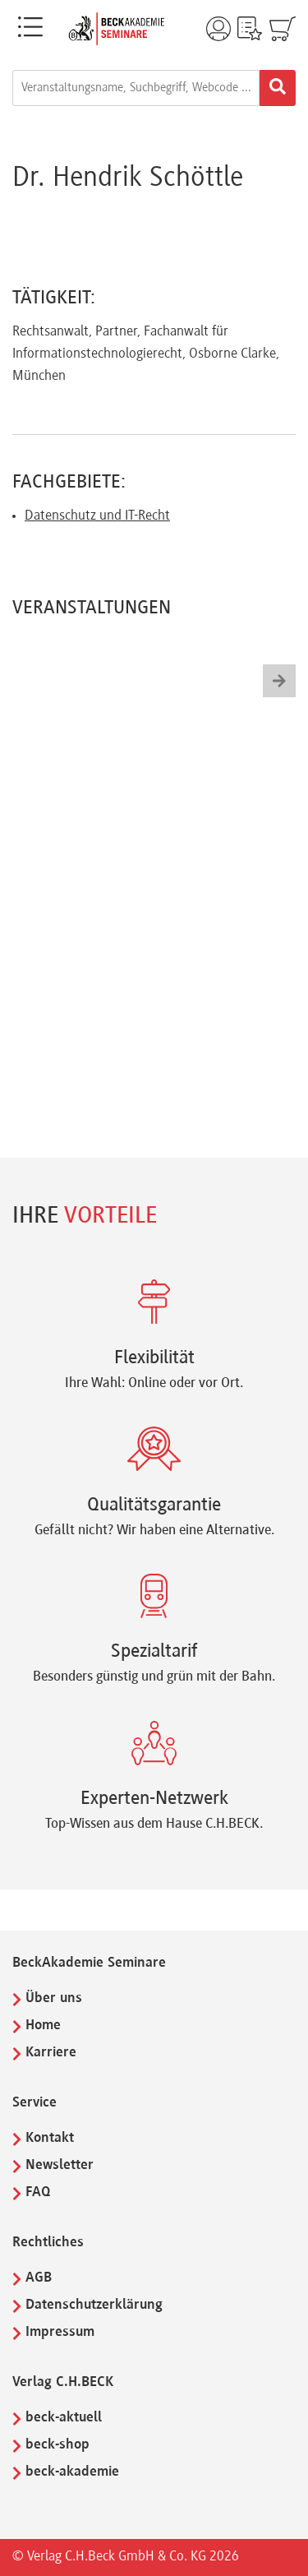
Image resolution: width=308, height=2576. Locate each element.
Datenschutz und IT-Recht (97, 516)
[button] (279, 680)
